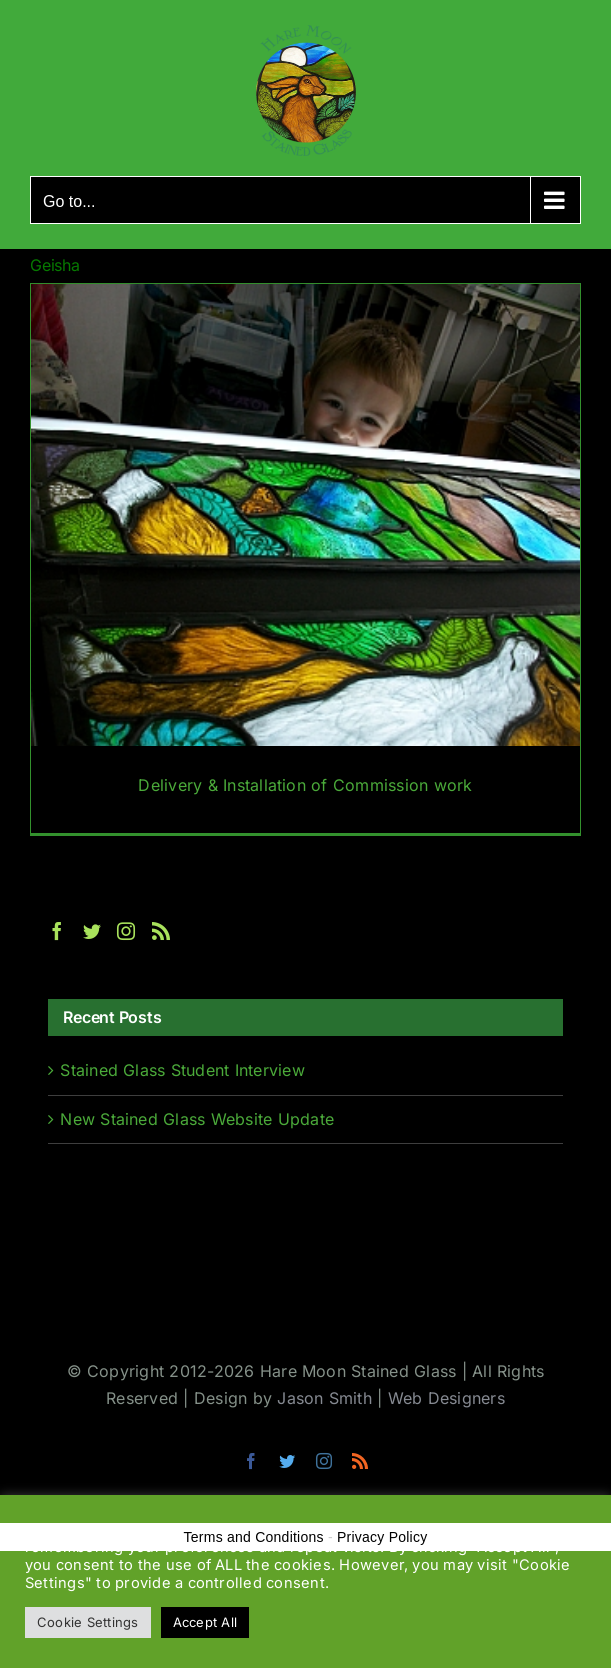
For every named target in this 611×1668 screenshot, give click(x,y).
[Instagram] (126, 931)
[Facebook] (57, 931)
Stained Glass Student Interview (182, 1070)
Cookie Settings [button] (88, 1622)
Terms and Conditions (254, 1537)
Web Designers (446, 1398)
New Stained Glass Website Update (197, 1119)
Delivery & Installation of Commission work (305, 785)
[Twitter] (92, 931)
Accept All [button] (205, 1622)
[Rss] (161, 931)
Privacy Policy (382, 1537)
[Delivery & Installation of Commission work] (305, 558)
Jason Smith (324, 1398)
